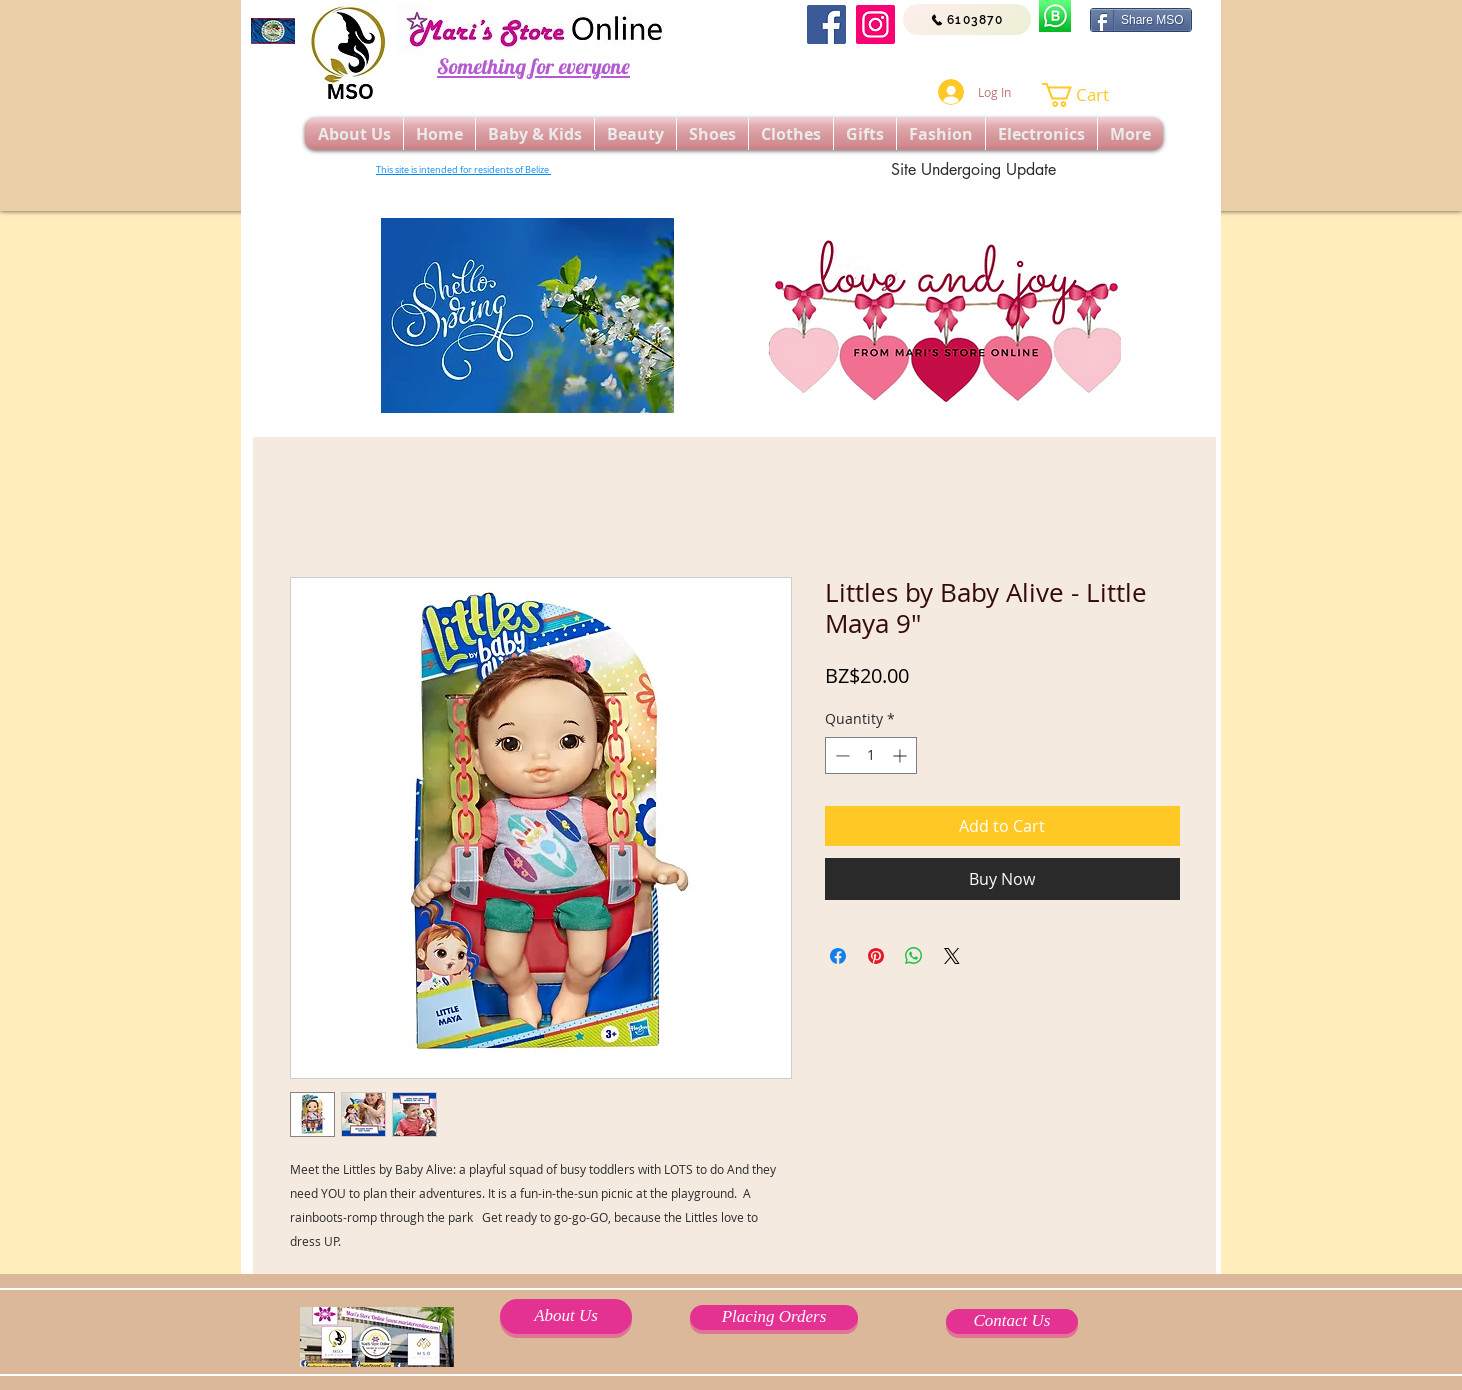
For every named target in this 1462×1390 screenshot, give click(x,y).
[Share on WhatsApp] (914, 956)
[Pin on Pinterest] (876, 956)
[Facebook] (826, 24)
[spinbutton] (871, 755)
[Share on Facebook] (838, 956)
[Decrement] (840, 755)
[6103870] (967, 19)
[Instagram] (875, 24)
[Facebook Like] (1019, 60)
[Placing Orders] (774, 1317)
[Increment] (901, 755)
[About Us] (566, 1316)
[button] (1088, 95)
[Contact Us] (1012, 1321)
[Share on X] (952, 956)
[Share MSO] (1141, 20)
